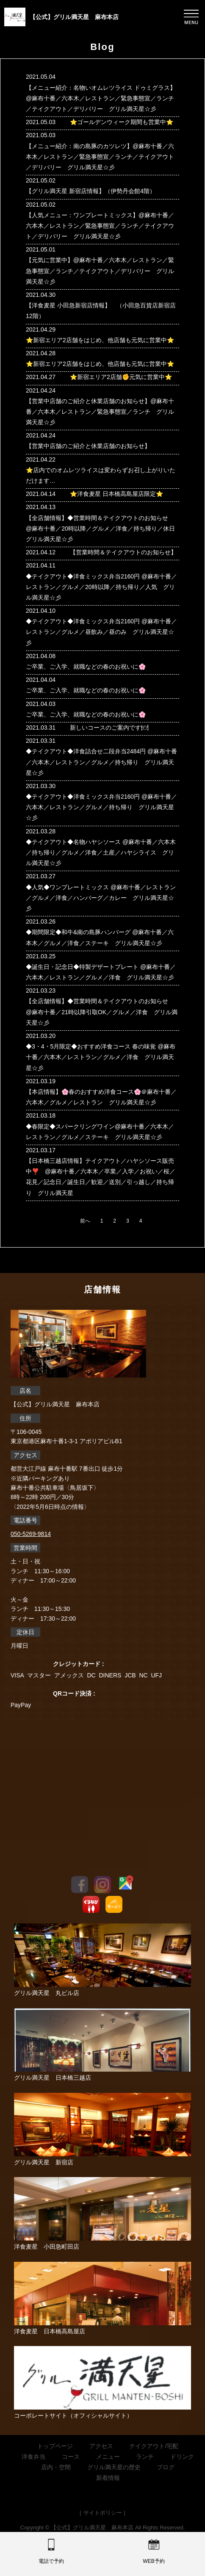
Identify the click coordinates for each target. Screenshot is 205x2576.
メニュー (108, 2456)
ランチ (145, 2456)
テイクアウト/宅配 (153, 2446)
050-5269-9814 (31, 1533)
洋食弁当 (33, 2456)
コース (71, 2456)
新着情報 (108, 2477)
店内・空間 (56, 2467)
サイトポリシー (102, 2513)
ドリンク (182, 2456)
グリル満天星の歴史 (114, 2467)
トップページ (55, 2446)
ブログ (166, 2467)
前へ (85, 1221)
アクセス (101, 2446)
